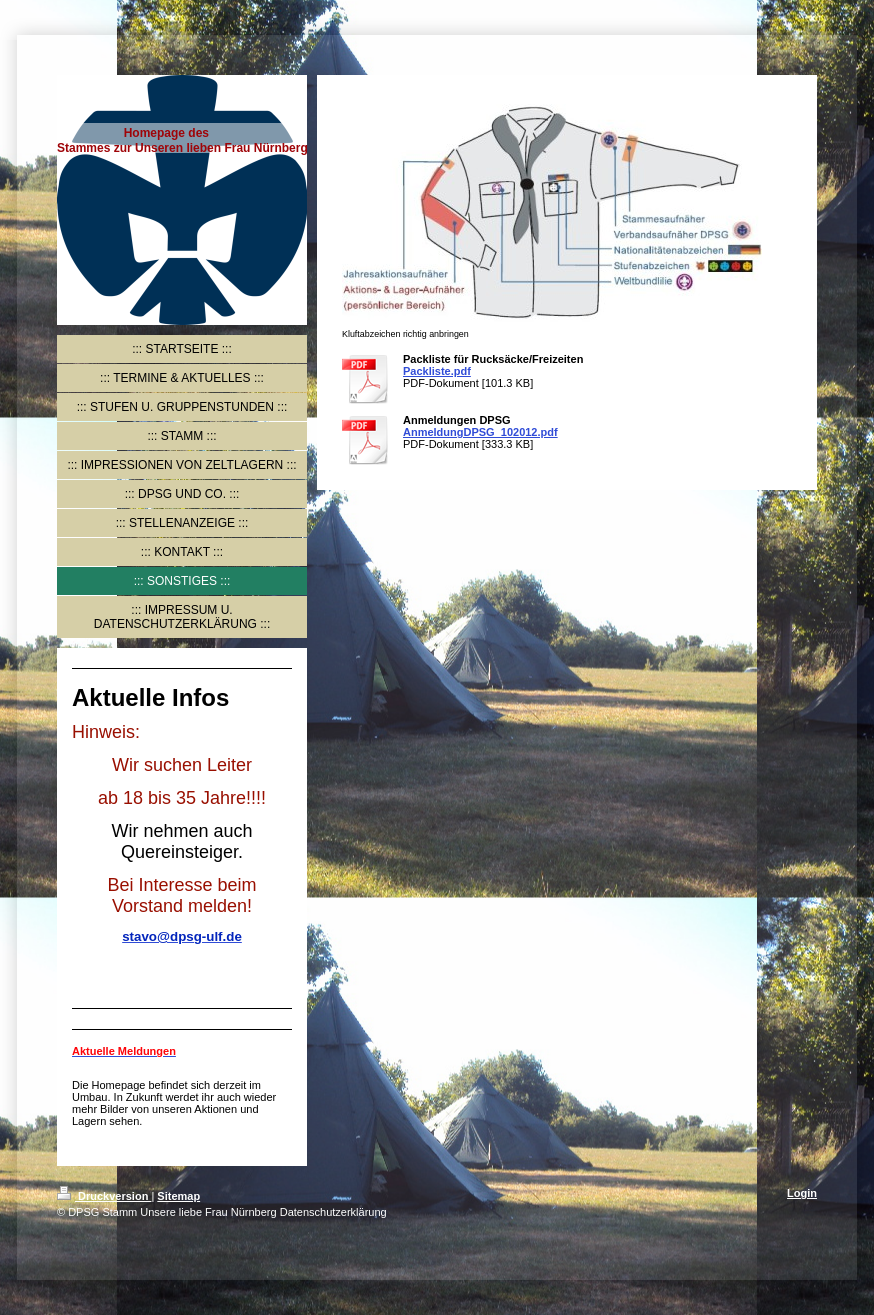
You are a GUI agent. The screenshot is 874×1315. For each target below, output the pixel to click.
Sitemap (178, 1196)
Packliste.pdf (437, 371)
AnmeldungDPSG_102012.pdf (480, 432)
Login (802, 1193)
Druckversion (104, 1196)
